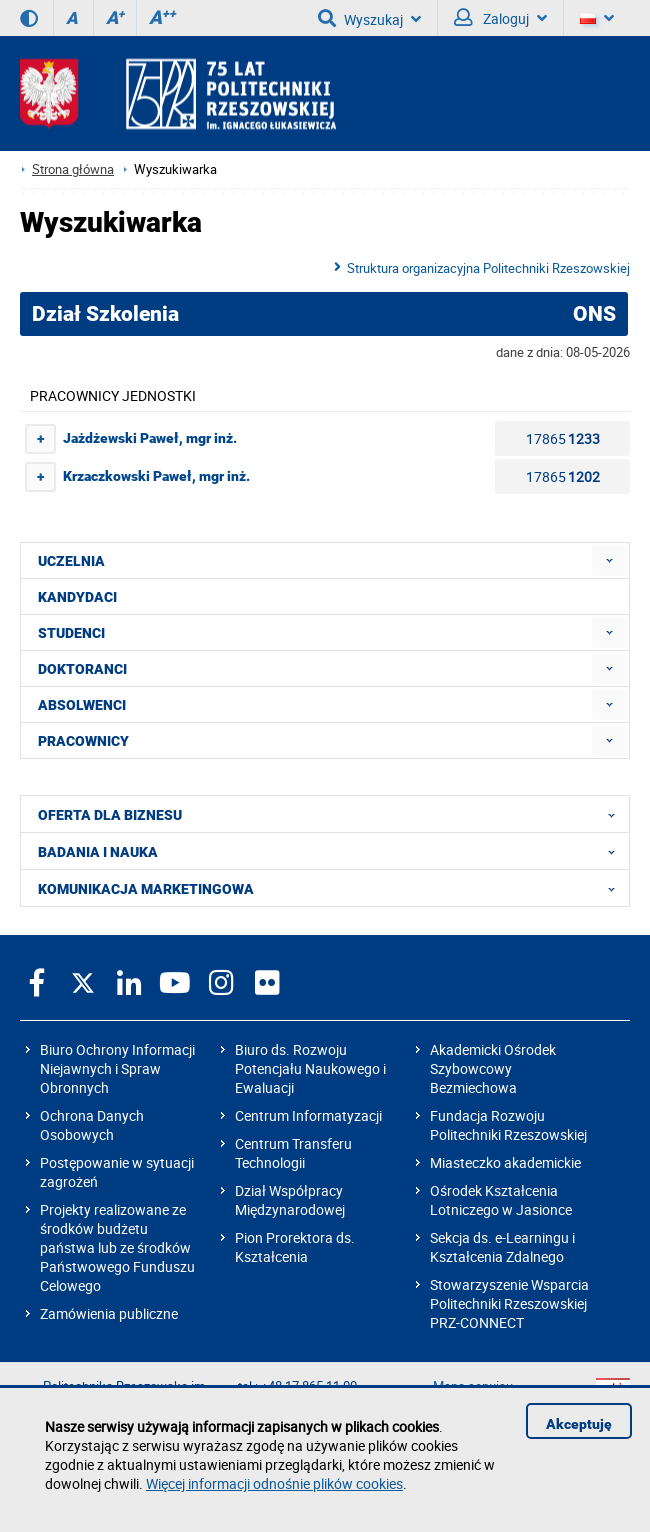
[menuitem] (609, 560)
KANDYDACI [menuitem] (77, 597)
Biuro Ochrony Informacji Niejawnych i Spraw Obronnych (117, 1068)
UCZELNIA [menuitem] (71, 561)
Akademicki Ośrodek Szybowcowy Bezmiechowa (493, 1068)
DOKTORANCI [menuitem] (82, 669)
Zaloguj (500, 18)
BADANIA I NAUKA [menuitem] (332, 851)
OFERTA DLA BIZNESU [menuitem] (332, 814)
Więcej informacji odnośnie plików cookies (274, 1483)
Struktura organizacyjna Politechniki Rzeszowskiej (488, 268)
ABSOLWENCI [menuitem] (82, 705)
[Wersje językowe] (597, 18)
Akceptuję (579, 1424)
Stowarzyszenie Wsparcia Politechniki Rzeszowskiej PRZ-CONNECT (509, 1303)
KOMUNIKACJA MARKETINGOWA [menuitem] (332, 888)
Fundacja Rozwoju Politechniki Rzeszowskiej (508, 1125)
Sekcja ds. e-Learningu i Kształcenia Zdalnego (502, 1247)
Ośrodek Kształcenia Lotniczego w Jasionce (501, 1200)
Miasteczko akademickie (505, 1162)
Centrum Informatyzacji (308, 1115)
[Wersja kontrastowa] (29, 18)
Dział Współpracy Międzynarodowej (290, 1200)
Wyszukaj (369, 18)
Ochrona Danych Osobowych (92, 1125)
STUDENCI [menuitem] (71, 633)
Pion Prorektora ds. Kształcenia (295, 1247)
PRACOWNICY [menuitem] (83, 741)
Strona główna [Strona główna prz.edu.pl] (73, 169)
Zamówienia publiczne (109, 1313)
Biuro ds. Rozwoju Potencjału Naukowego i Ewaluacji (310, 1068)
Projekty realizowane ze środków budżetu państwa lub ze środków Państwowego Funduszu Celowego (117, 1247)
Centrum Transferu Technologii (293, 1153)
